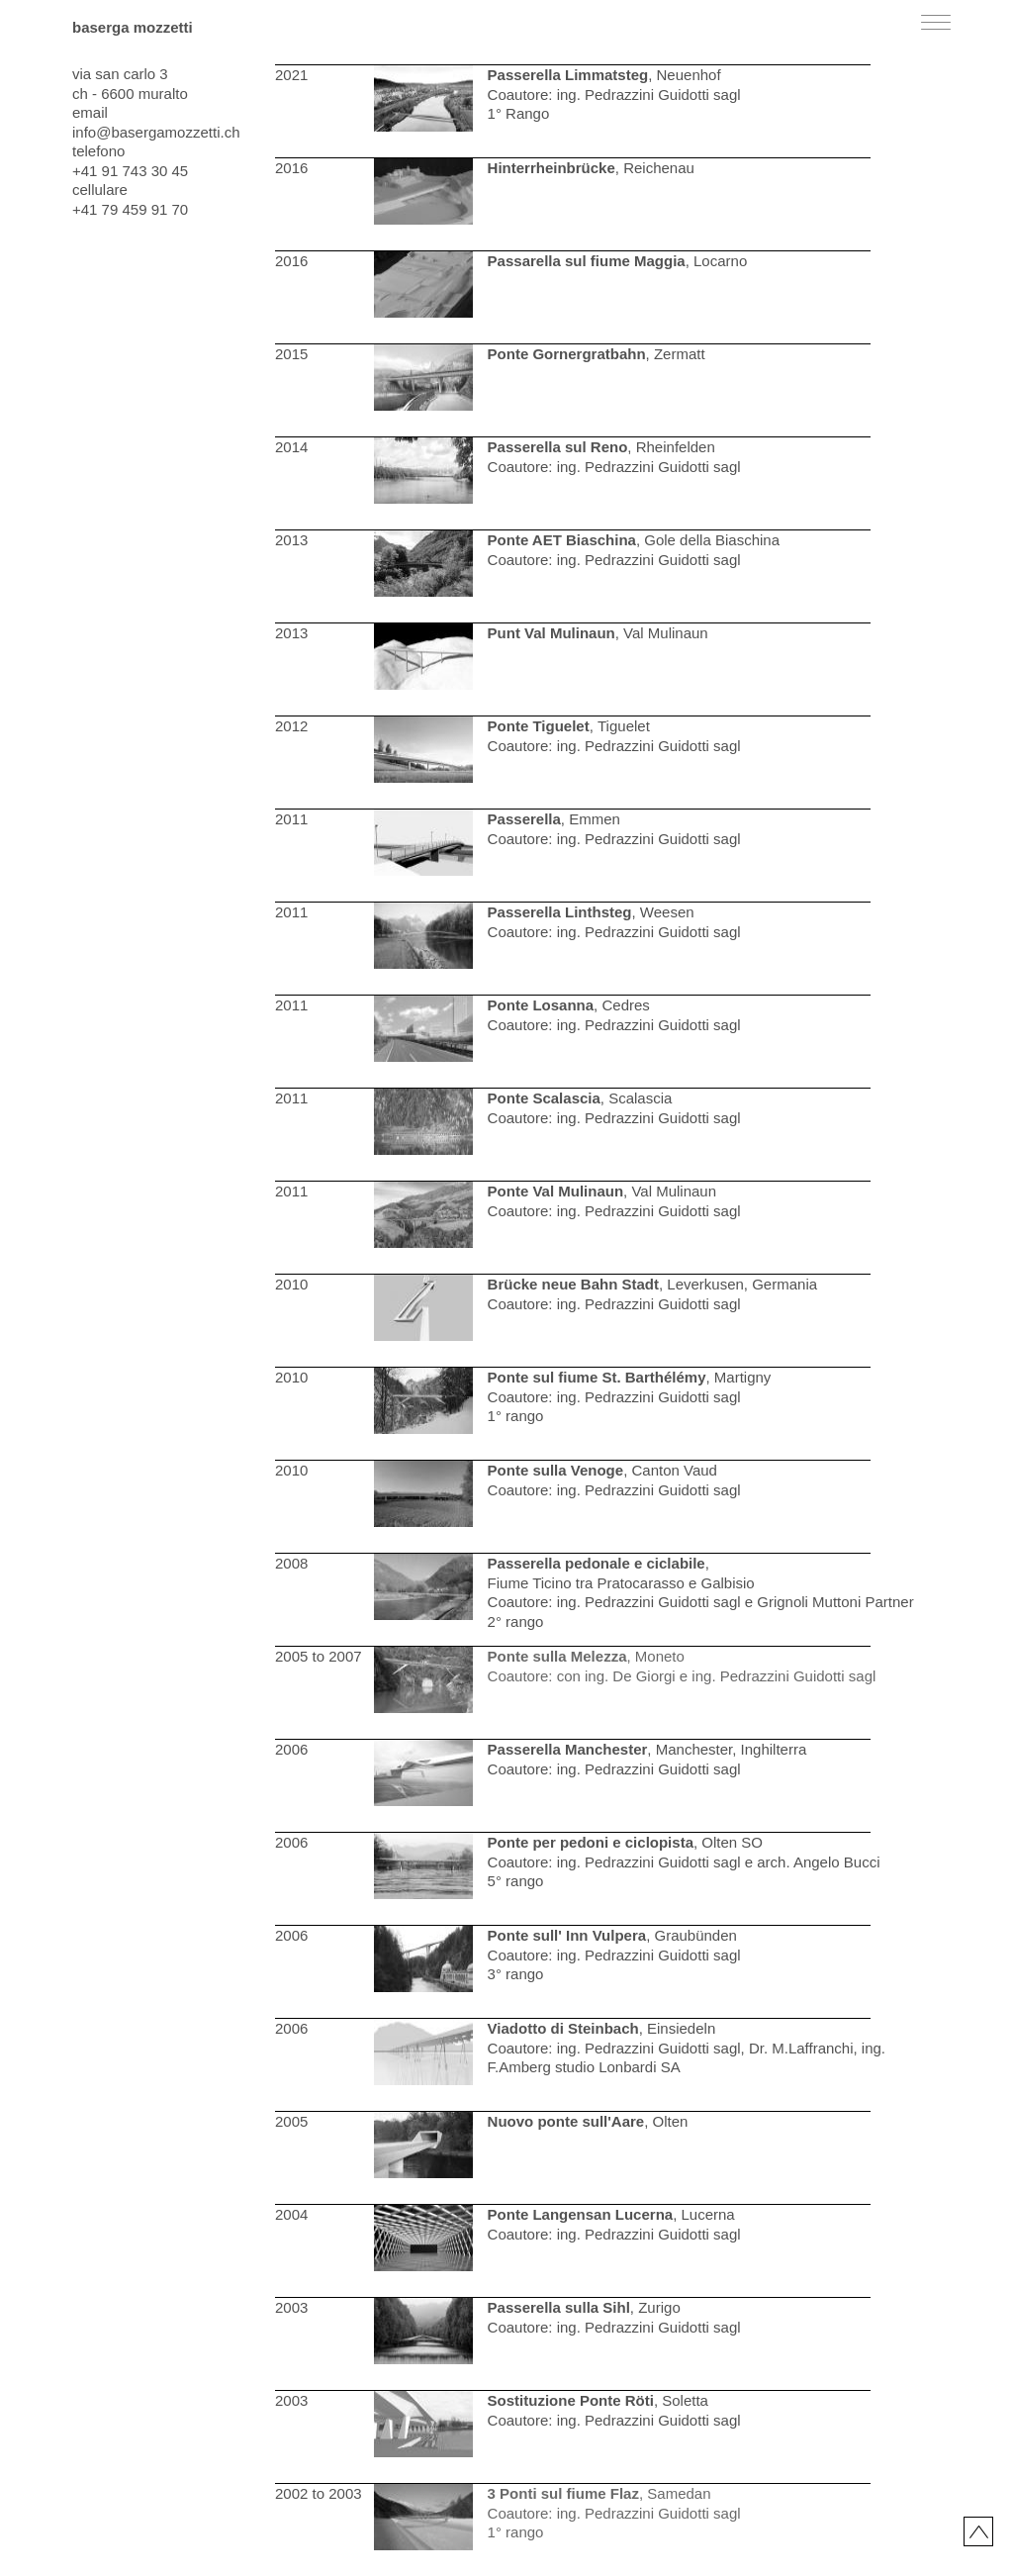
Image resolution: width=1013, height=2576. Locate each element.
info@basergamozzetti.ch (155, 132)
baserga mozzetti (132, 27)
